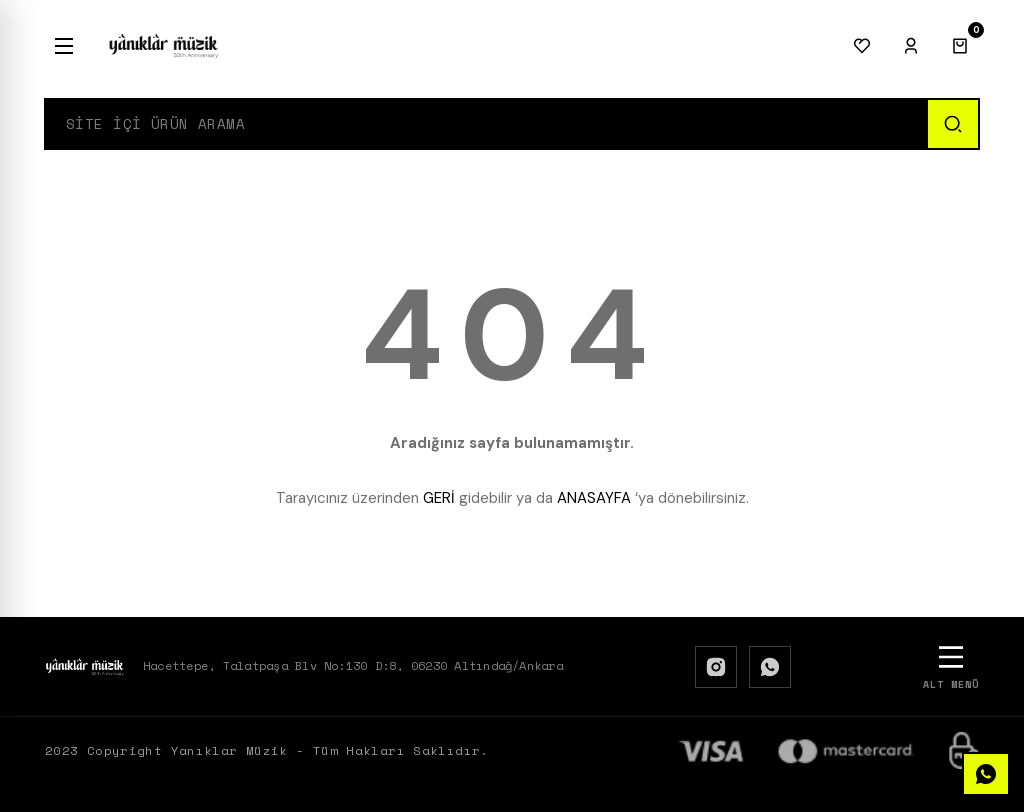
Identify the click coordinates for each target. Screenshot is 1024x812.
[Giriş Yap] (911, 46)
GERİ (439, 498)
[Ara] (952, 124)
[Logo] (164, 46)
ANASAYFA (594, 498)
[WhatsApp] (770, 667)
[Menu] (64, 46)
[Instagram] (716, 667)
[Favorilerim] (862, 46)
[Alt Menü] (951, 666)
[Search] (486, 124)
